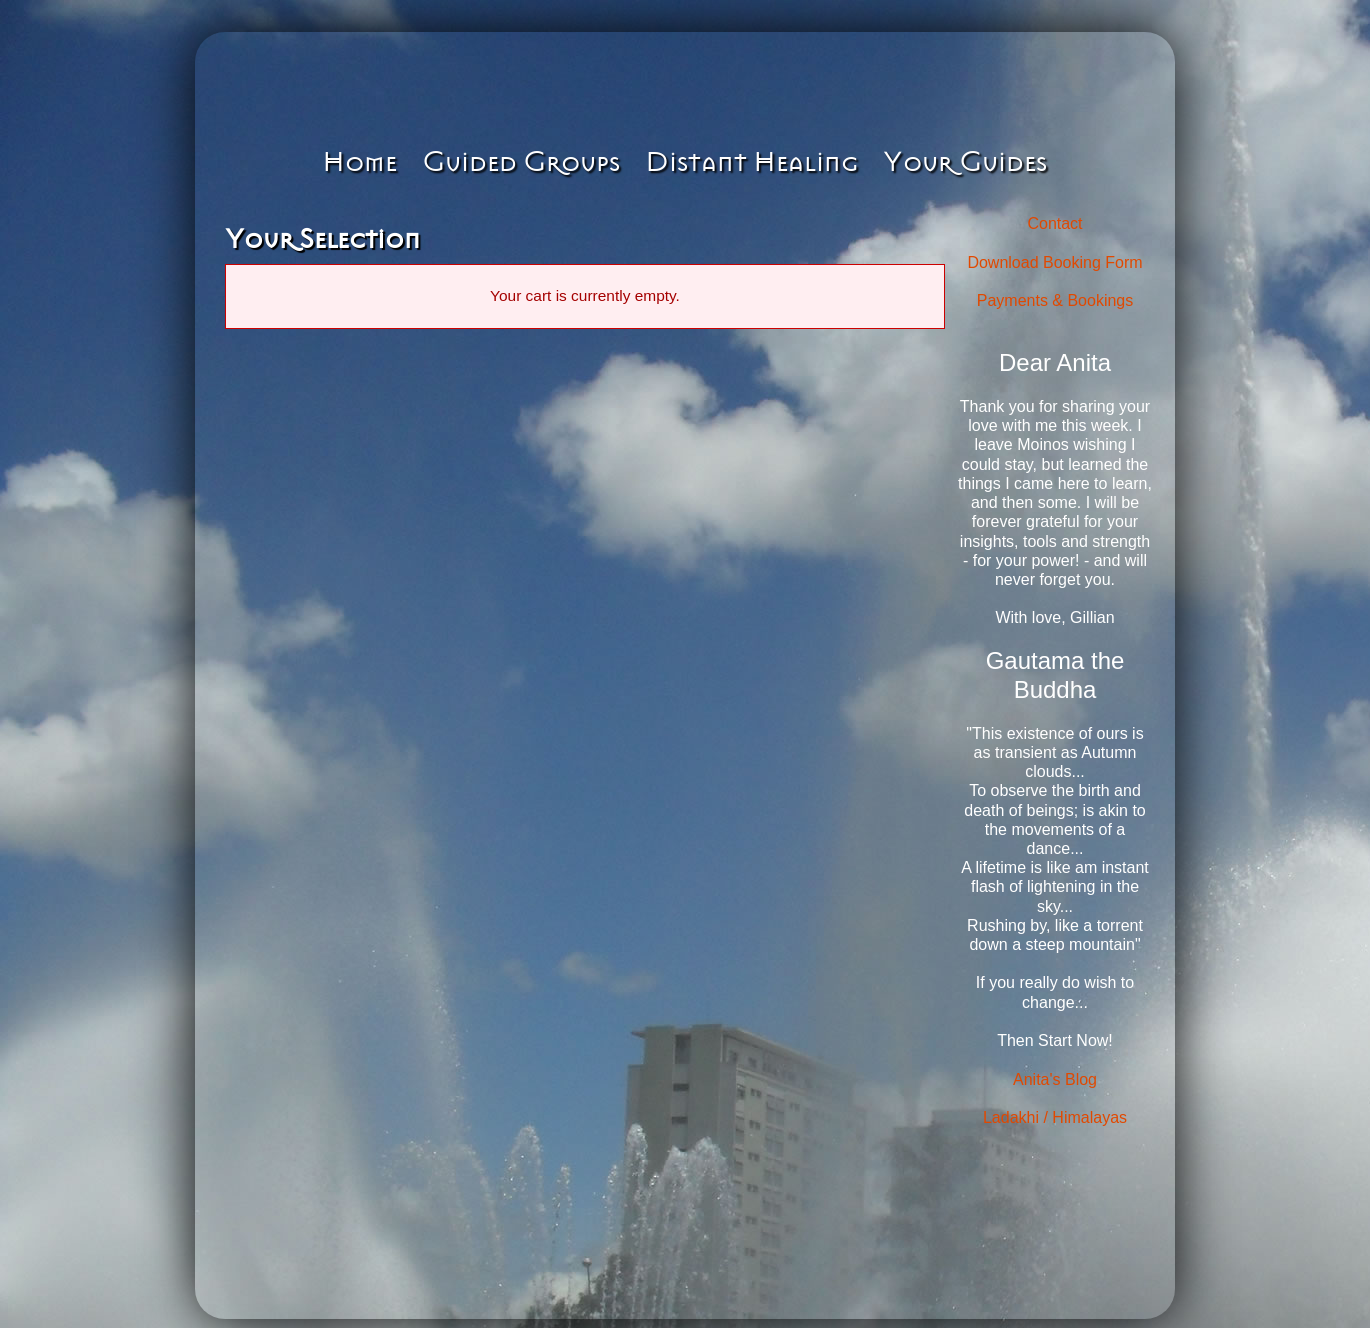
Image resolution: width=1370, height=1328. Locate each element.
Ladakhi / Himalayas (1055, 1117)
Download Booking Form (1054, 262)
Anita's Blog (1055, 1079)
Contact (1054, 223)
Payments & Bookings (1055, 300)
